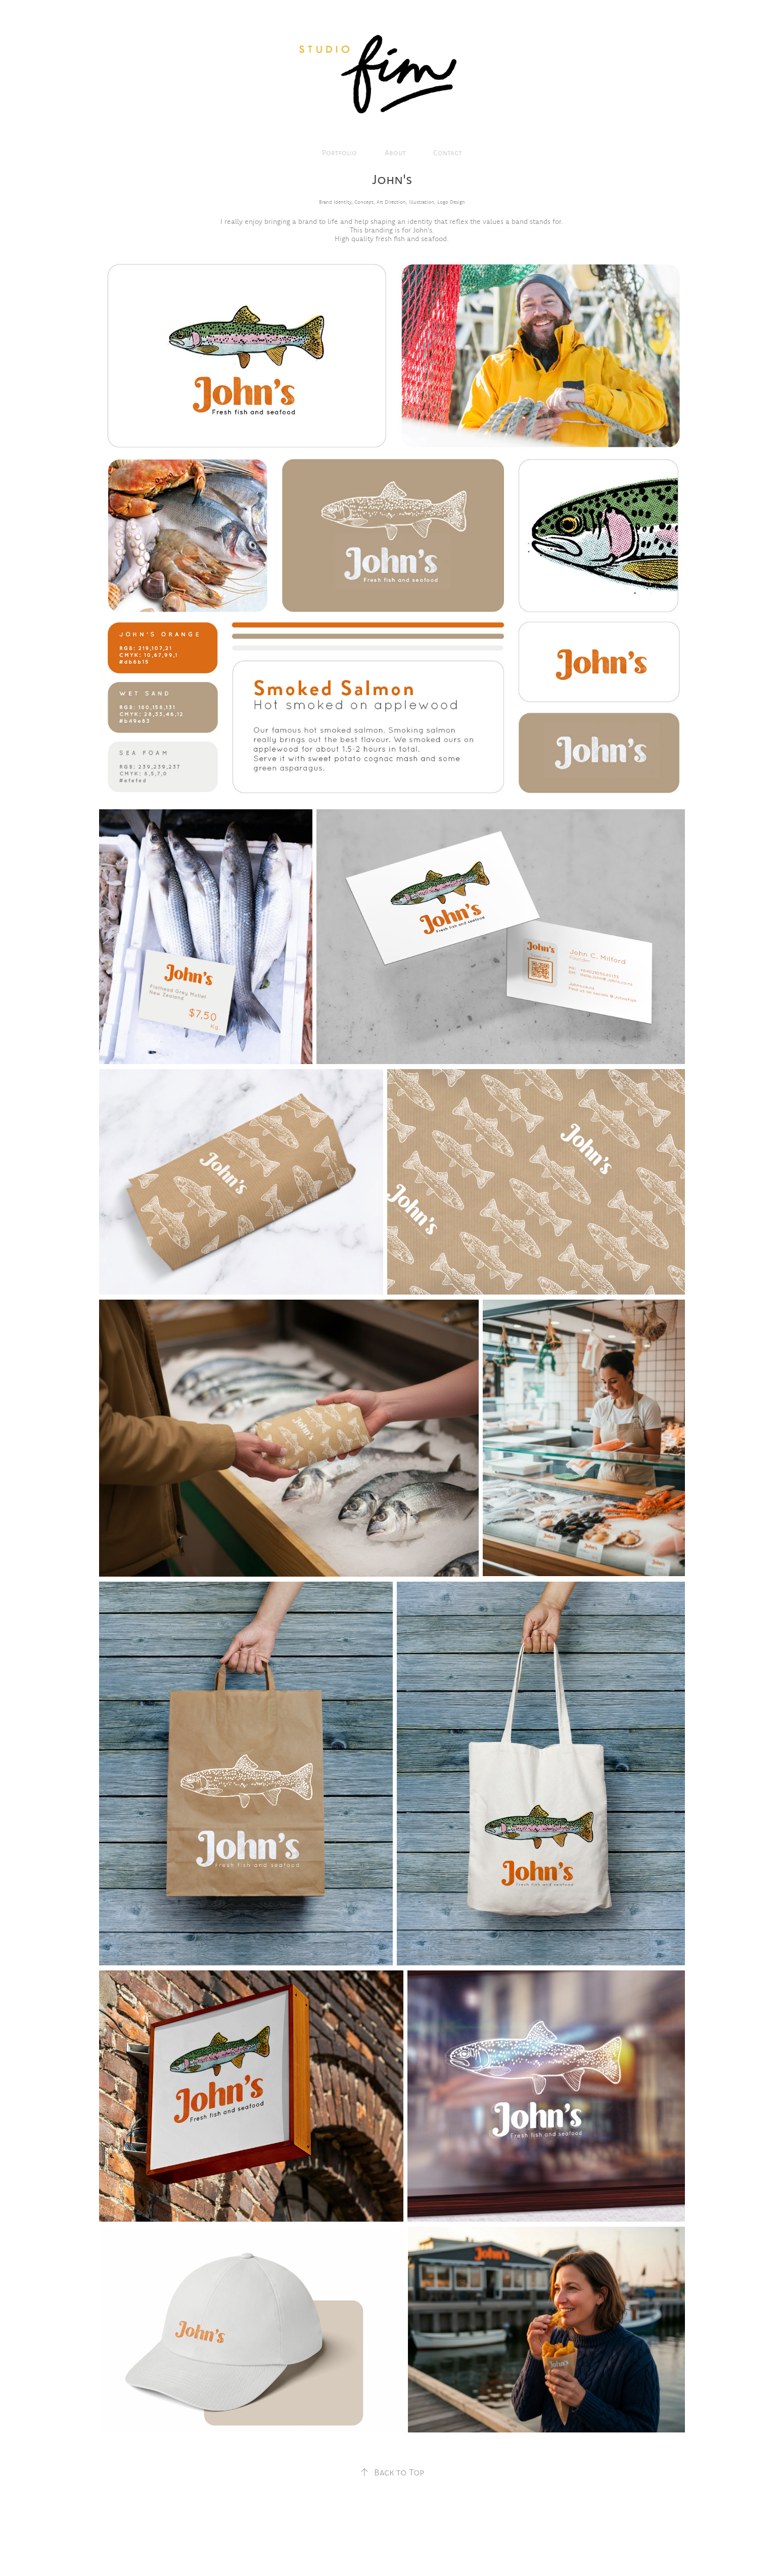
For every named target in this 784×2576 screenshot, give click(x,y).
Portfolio (339, 152)
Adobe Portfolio (406, 2542)
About (395, 152)
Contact (447, 152)
